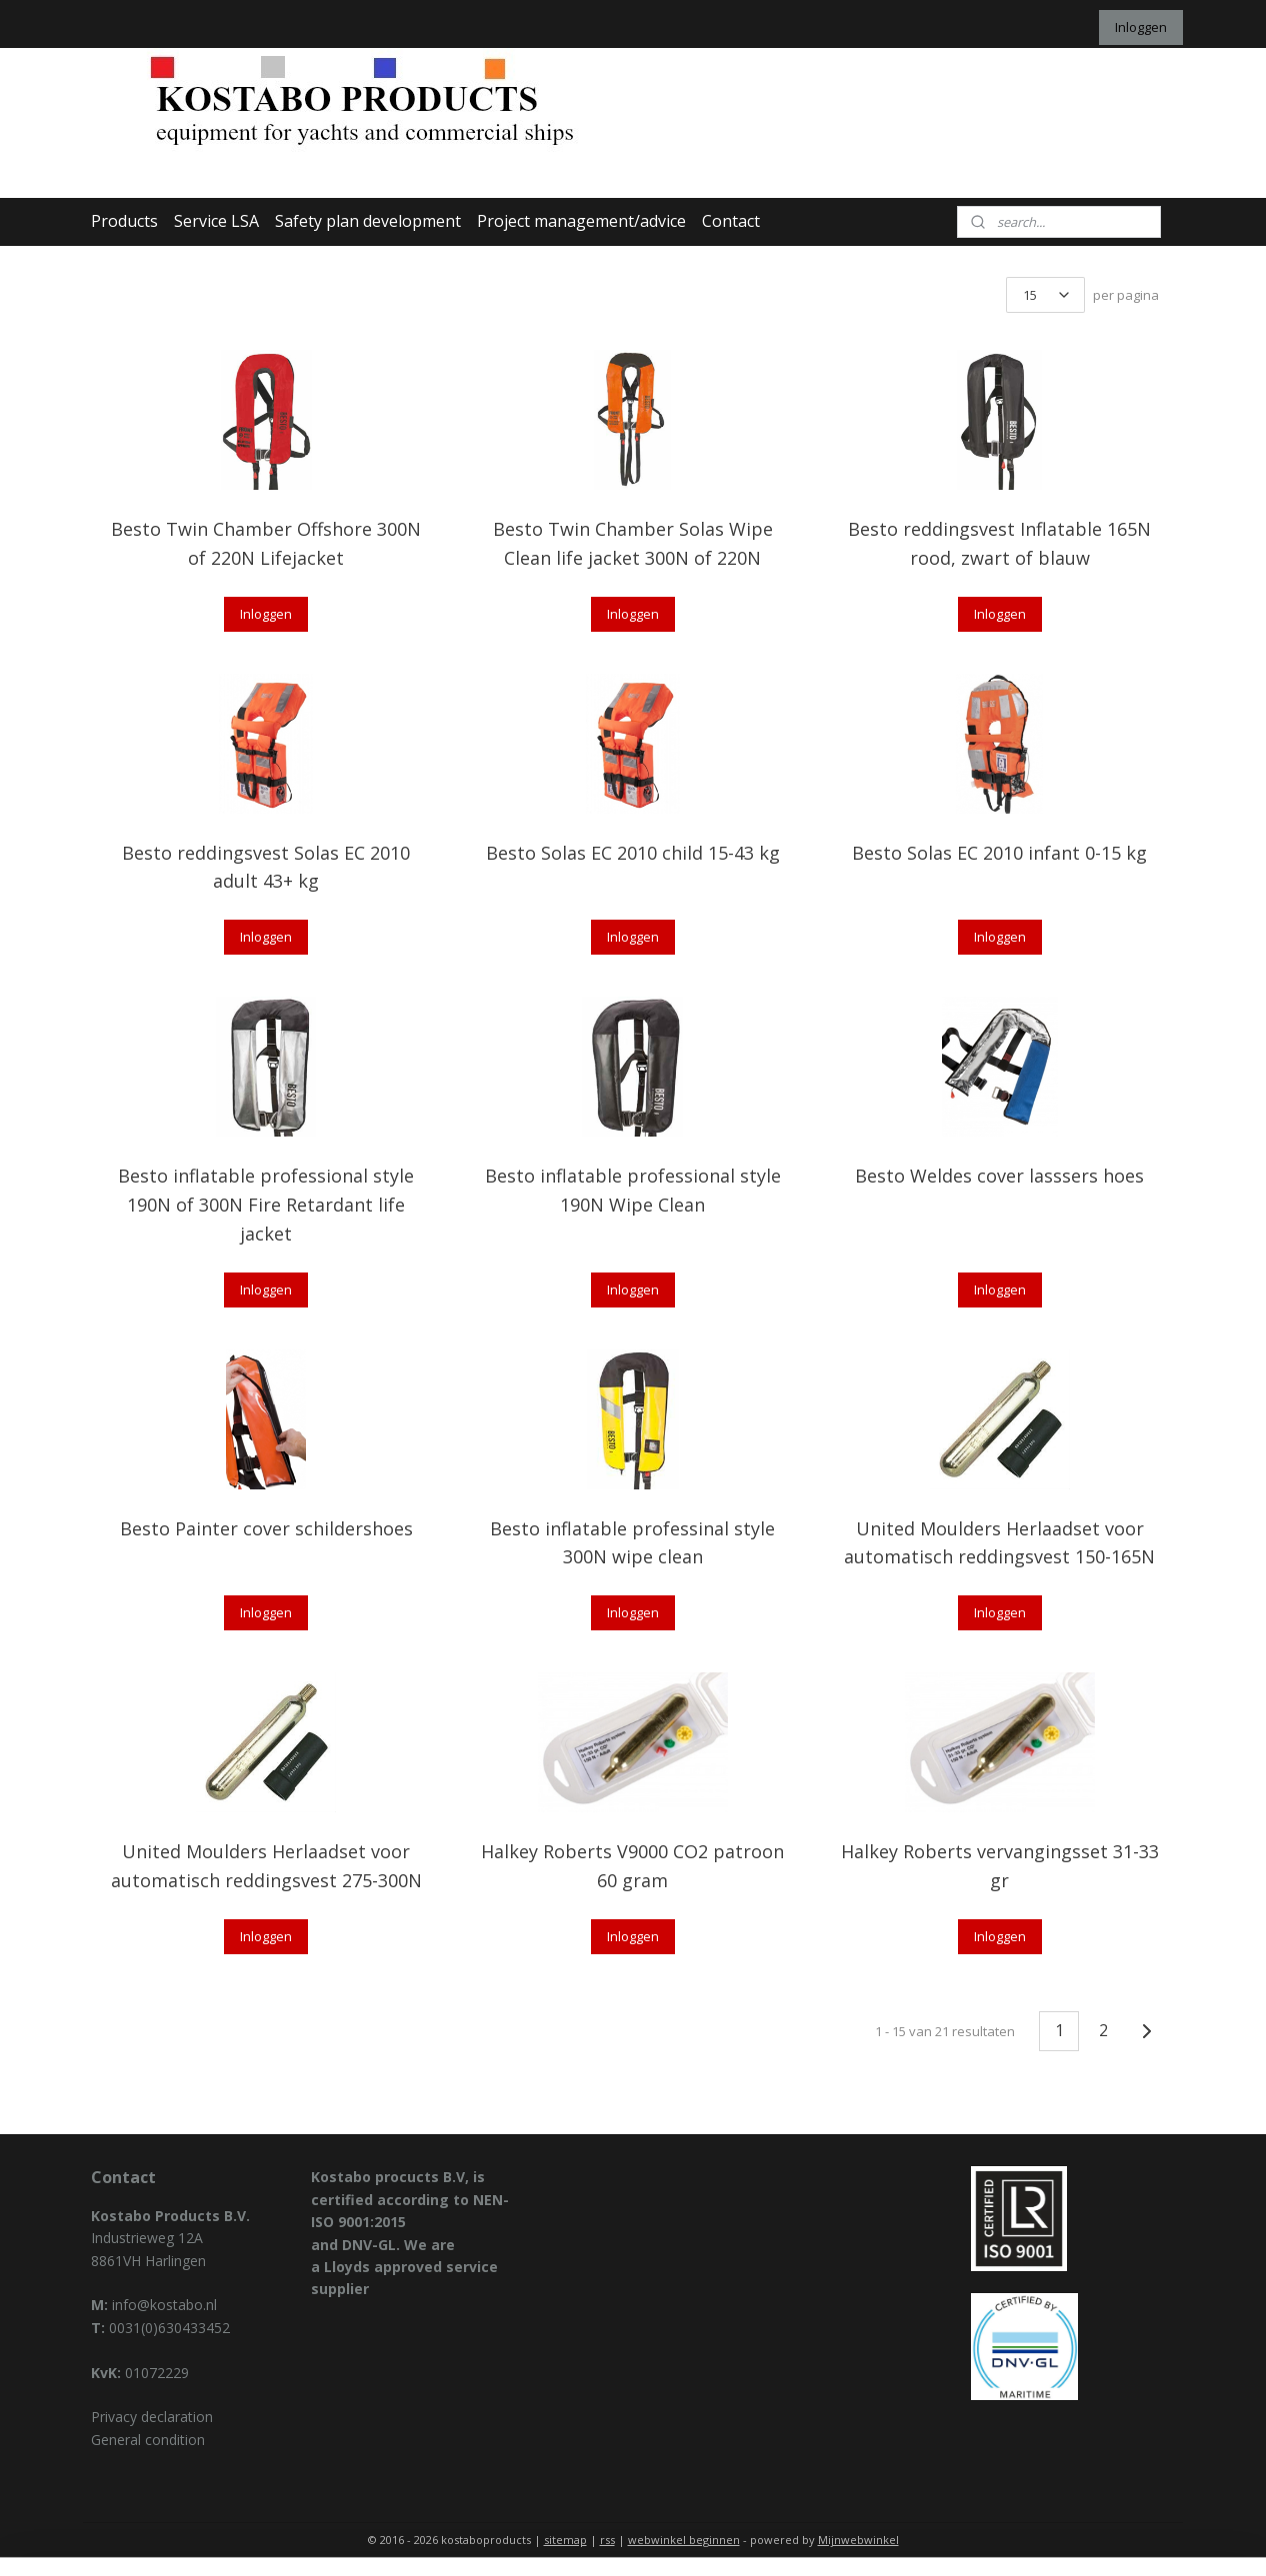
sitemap (565, 2539)
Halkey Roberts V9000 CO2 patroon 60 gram (632, 1865)
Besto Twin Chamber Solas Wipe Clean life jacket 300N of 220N (633, 543)
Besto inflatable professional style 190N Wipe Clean (633, 1190)
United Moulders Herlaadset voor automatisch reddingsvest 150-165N (999, 1542)
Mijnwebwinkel (858, 2539)
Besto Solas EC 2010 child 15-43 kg (633, 853)
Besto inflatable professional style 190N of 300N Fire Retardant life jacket (266, 1205)
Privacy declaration (152, 2416)
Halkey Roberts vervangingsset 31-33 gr (1000, 1865)
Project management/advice (581, 221)
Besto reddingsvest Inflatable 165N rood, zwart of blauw (999, 543)
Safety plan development (368, 221)
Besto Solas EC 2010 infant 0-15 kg (999, 853)
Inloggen (1141, 27)
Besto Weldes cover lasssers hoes (999, 1176)
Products (124, 221)
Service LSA (216, 221)
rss (607, 2539)
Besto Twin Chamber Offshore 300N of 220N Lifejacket (266, 543)
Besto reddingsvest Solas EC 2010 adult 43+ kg (266, 867)
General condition (148, 2439)
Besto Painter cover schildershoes (266, 1528)
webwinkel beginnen (684, 2539)
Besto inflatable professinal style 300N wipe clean (632, 1542)
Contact (731, 221)
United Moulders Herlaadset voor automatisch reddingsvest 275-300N (266, 1865)
